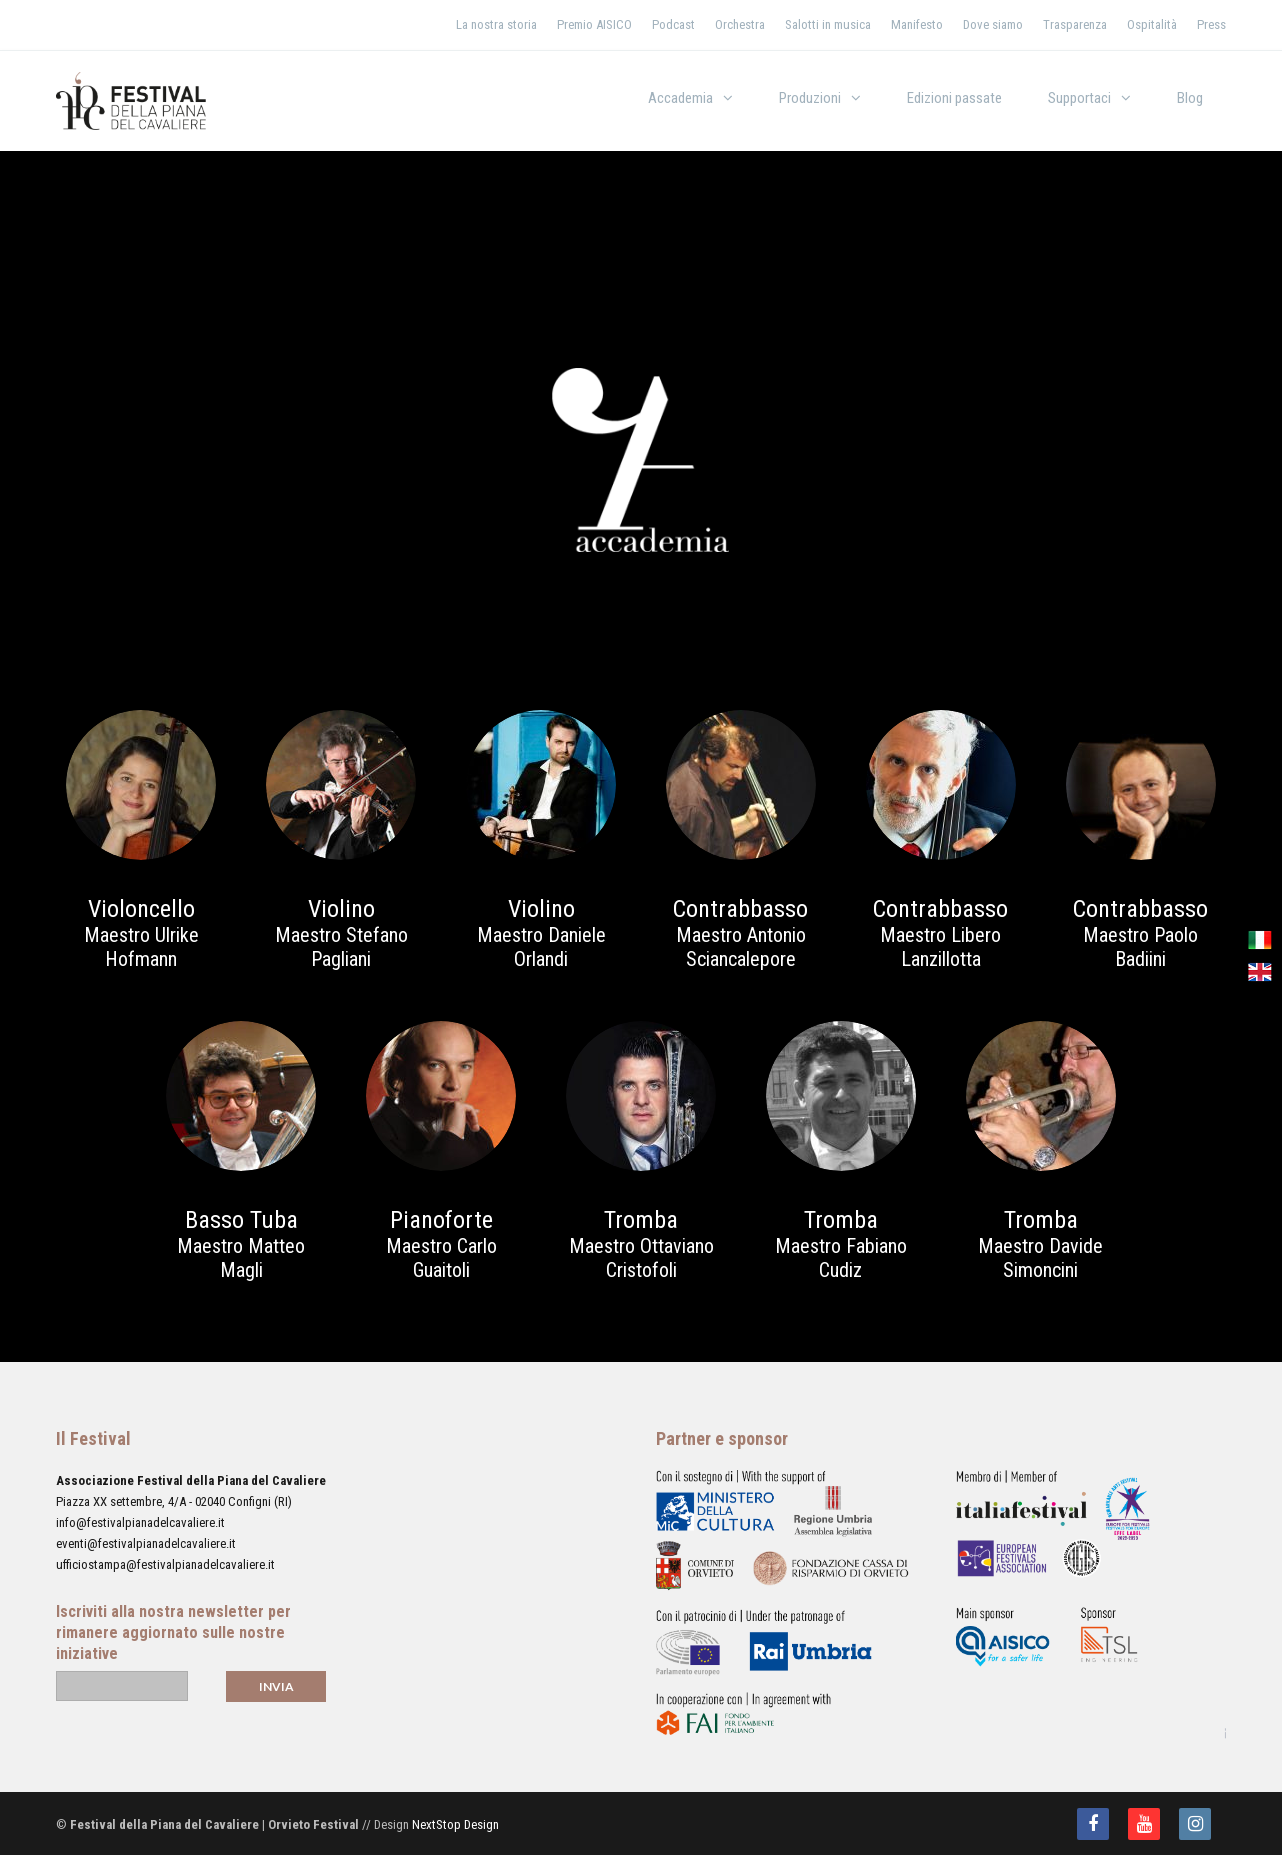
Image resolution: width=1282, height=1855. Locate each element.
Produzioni (810, 98)
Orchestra (740, 24)
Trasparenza (1075, 24)
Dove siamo (993, 24)
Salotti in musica (828, 24)
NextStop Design (455, 1824)
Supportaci (1079, 98)
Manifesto (917, 24)
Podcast (673, 24)
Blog (1190, 98)
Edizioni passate (954, 98)
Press (1211, 24)
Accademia (680, 98)
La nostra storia (496, 24)
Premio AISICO (594, 24)
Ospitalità (1152, 24)
